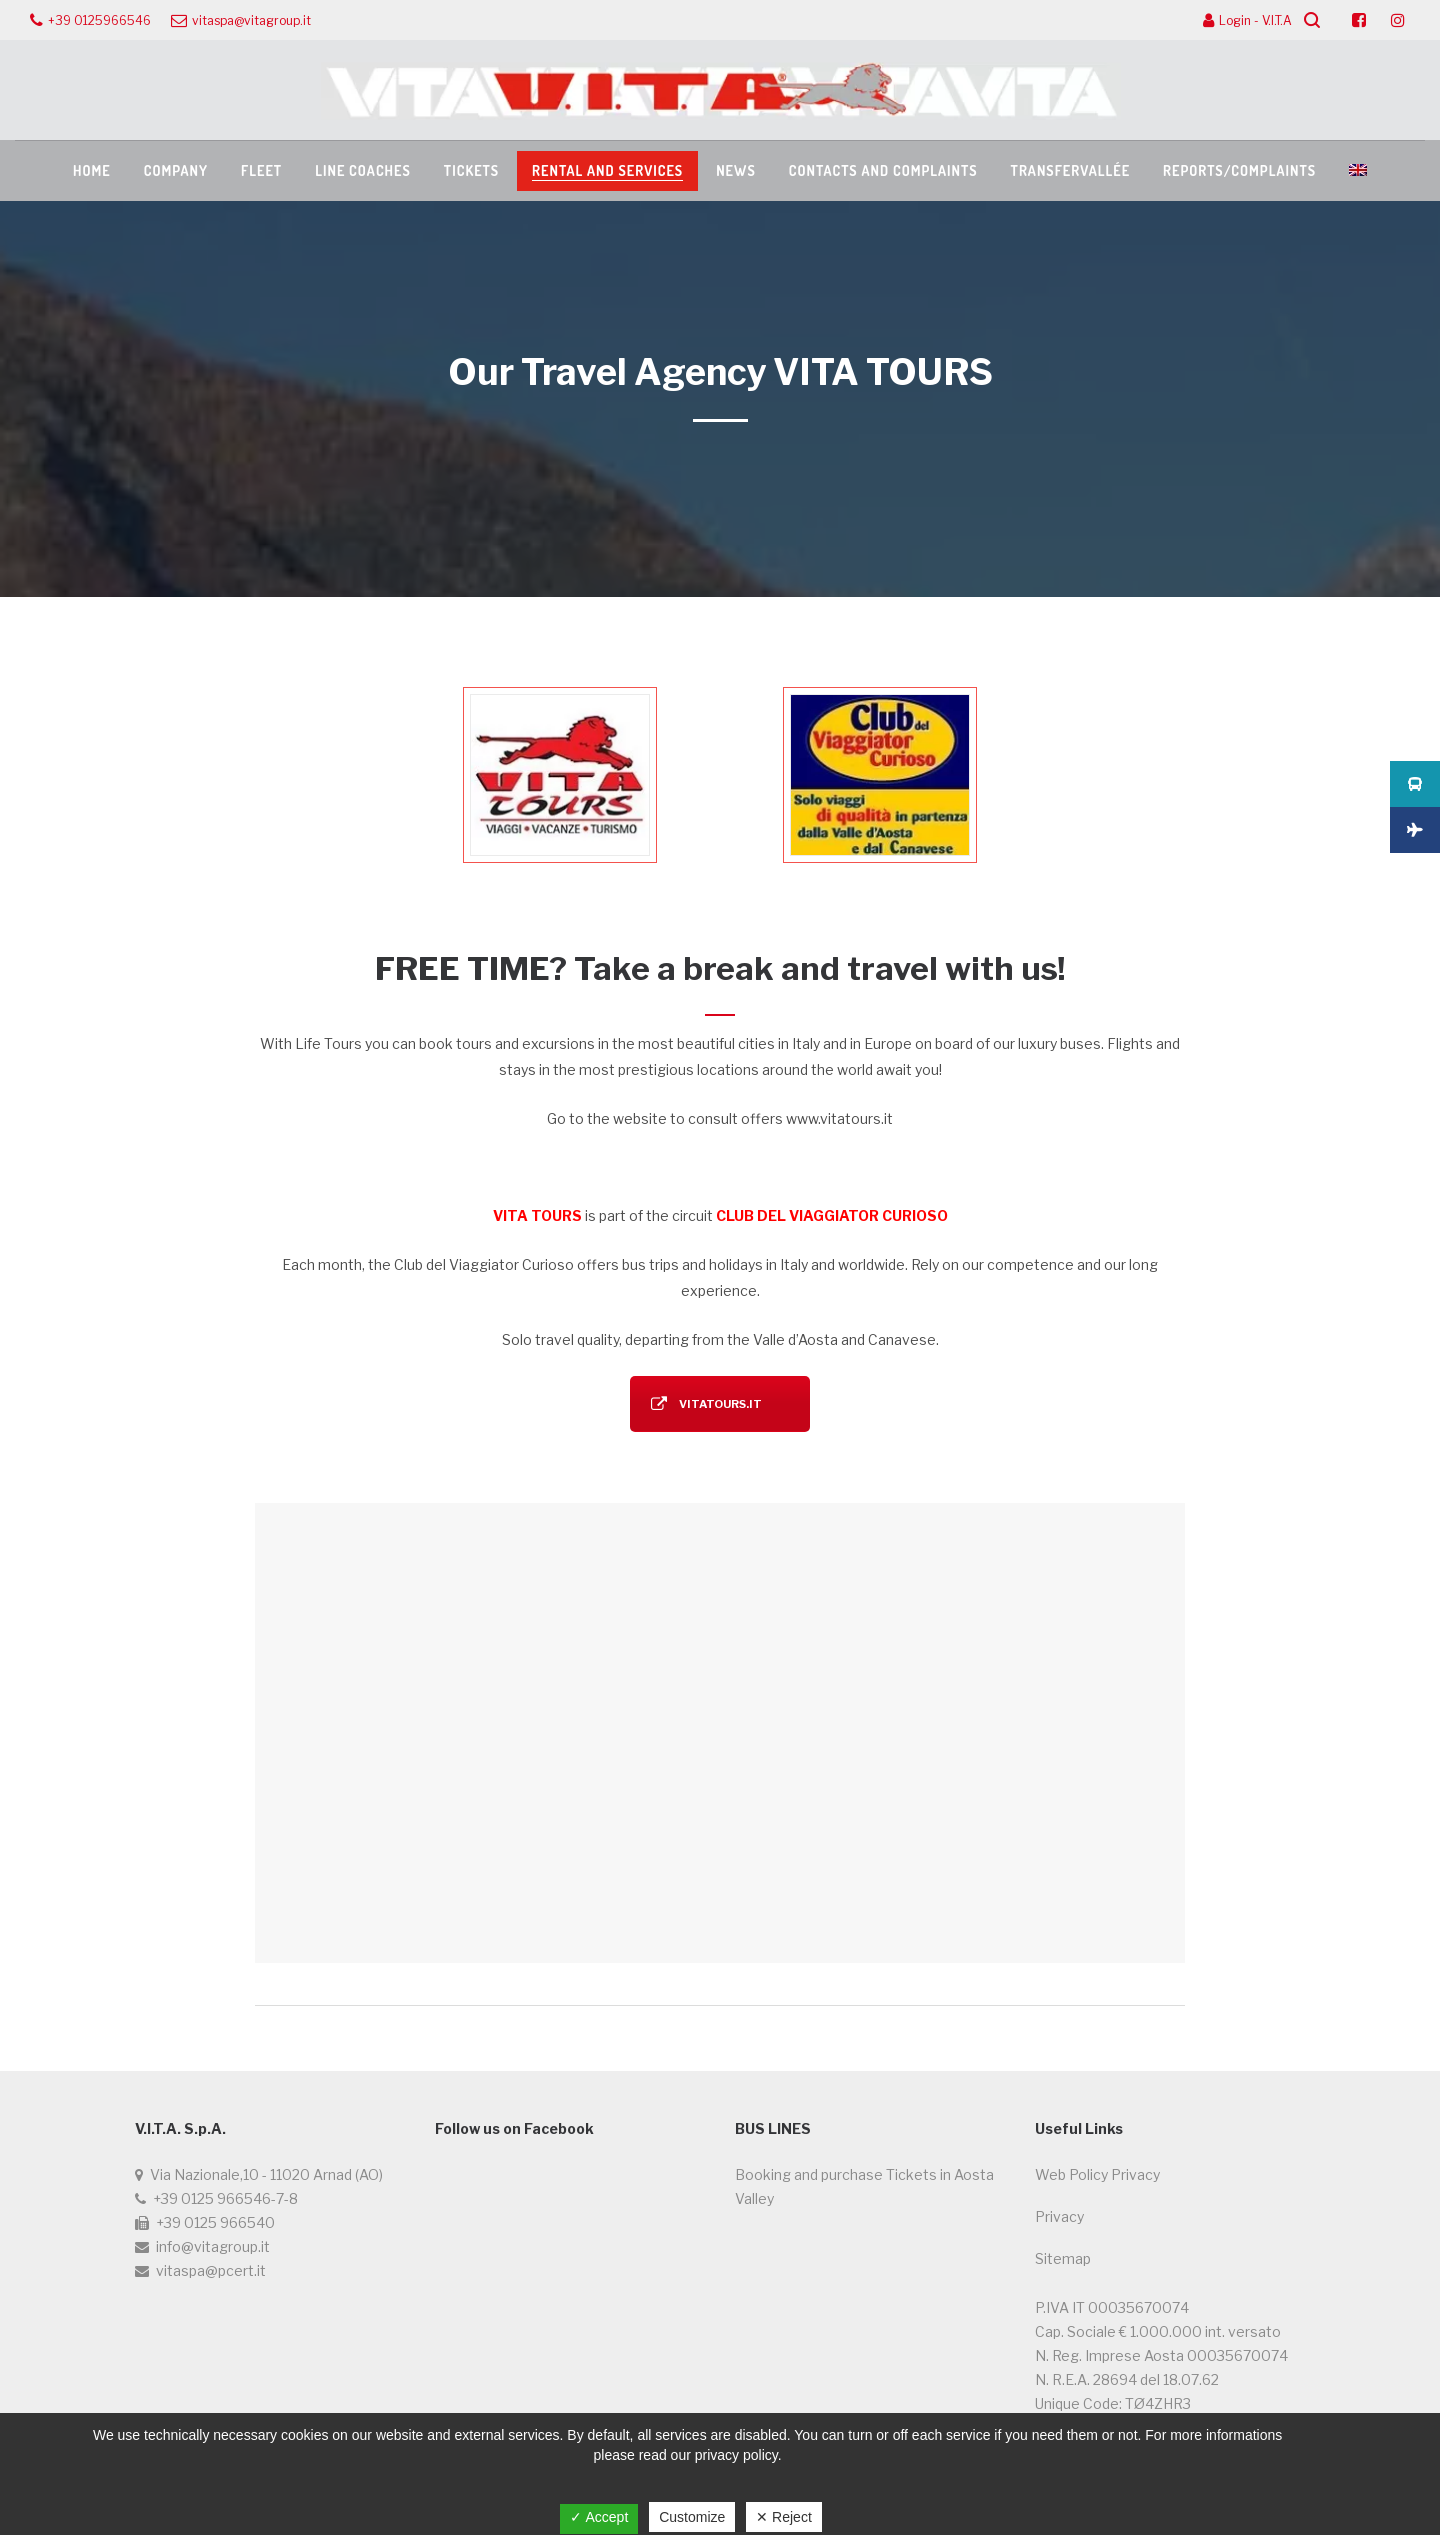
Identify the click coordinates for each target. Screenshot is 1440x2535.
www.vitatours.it (839, 1118)
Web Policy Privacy (1097, 2174)
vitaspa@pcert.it (211, 2270)
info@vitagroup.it (213, 2246)
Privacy (1059, 2216)
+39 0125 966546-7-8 (225, 2198)
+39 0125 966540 (215, 2222)
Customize (692, 2517)
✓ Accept (599, 2517)
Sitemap (1063, 2258)
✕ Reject (784, 2517)
